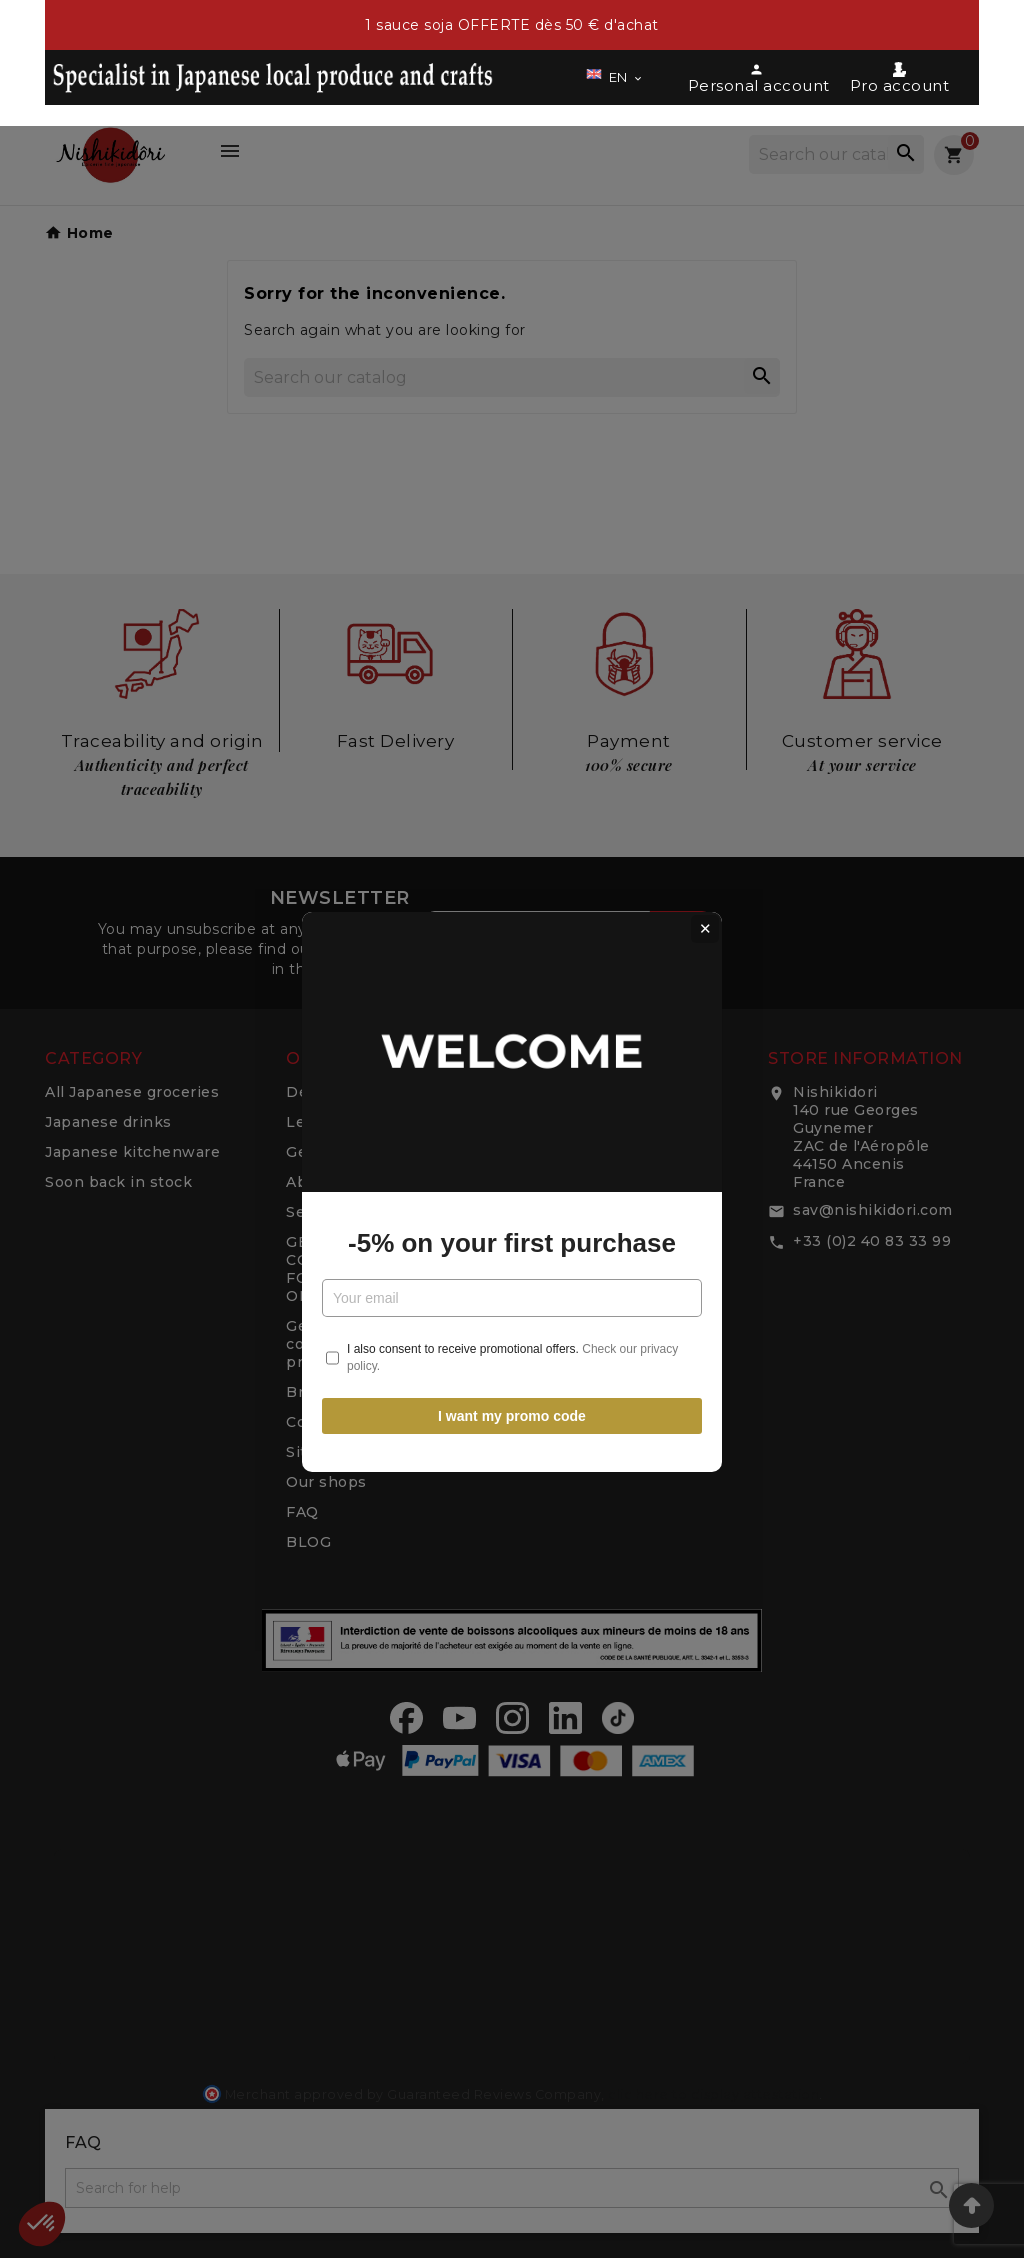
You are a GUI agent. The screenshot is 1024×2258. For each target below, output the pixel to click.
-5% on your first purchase (512, 1180)
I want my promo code (512, 1353)
